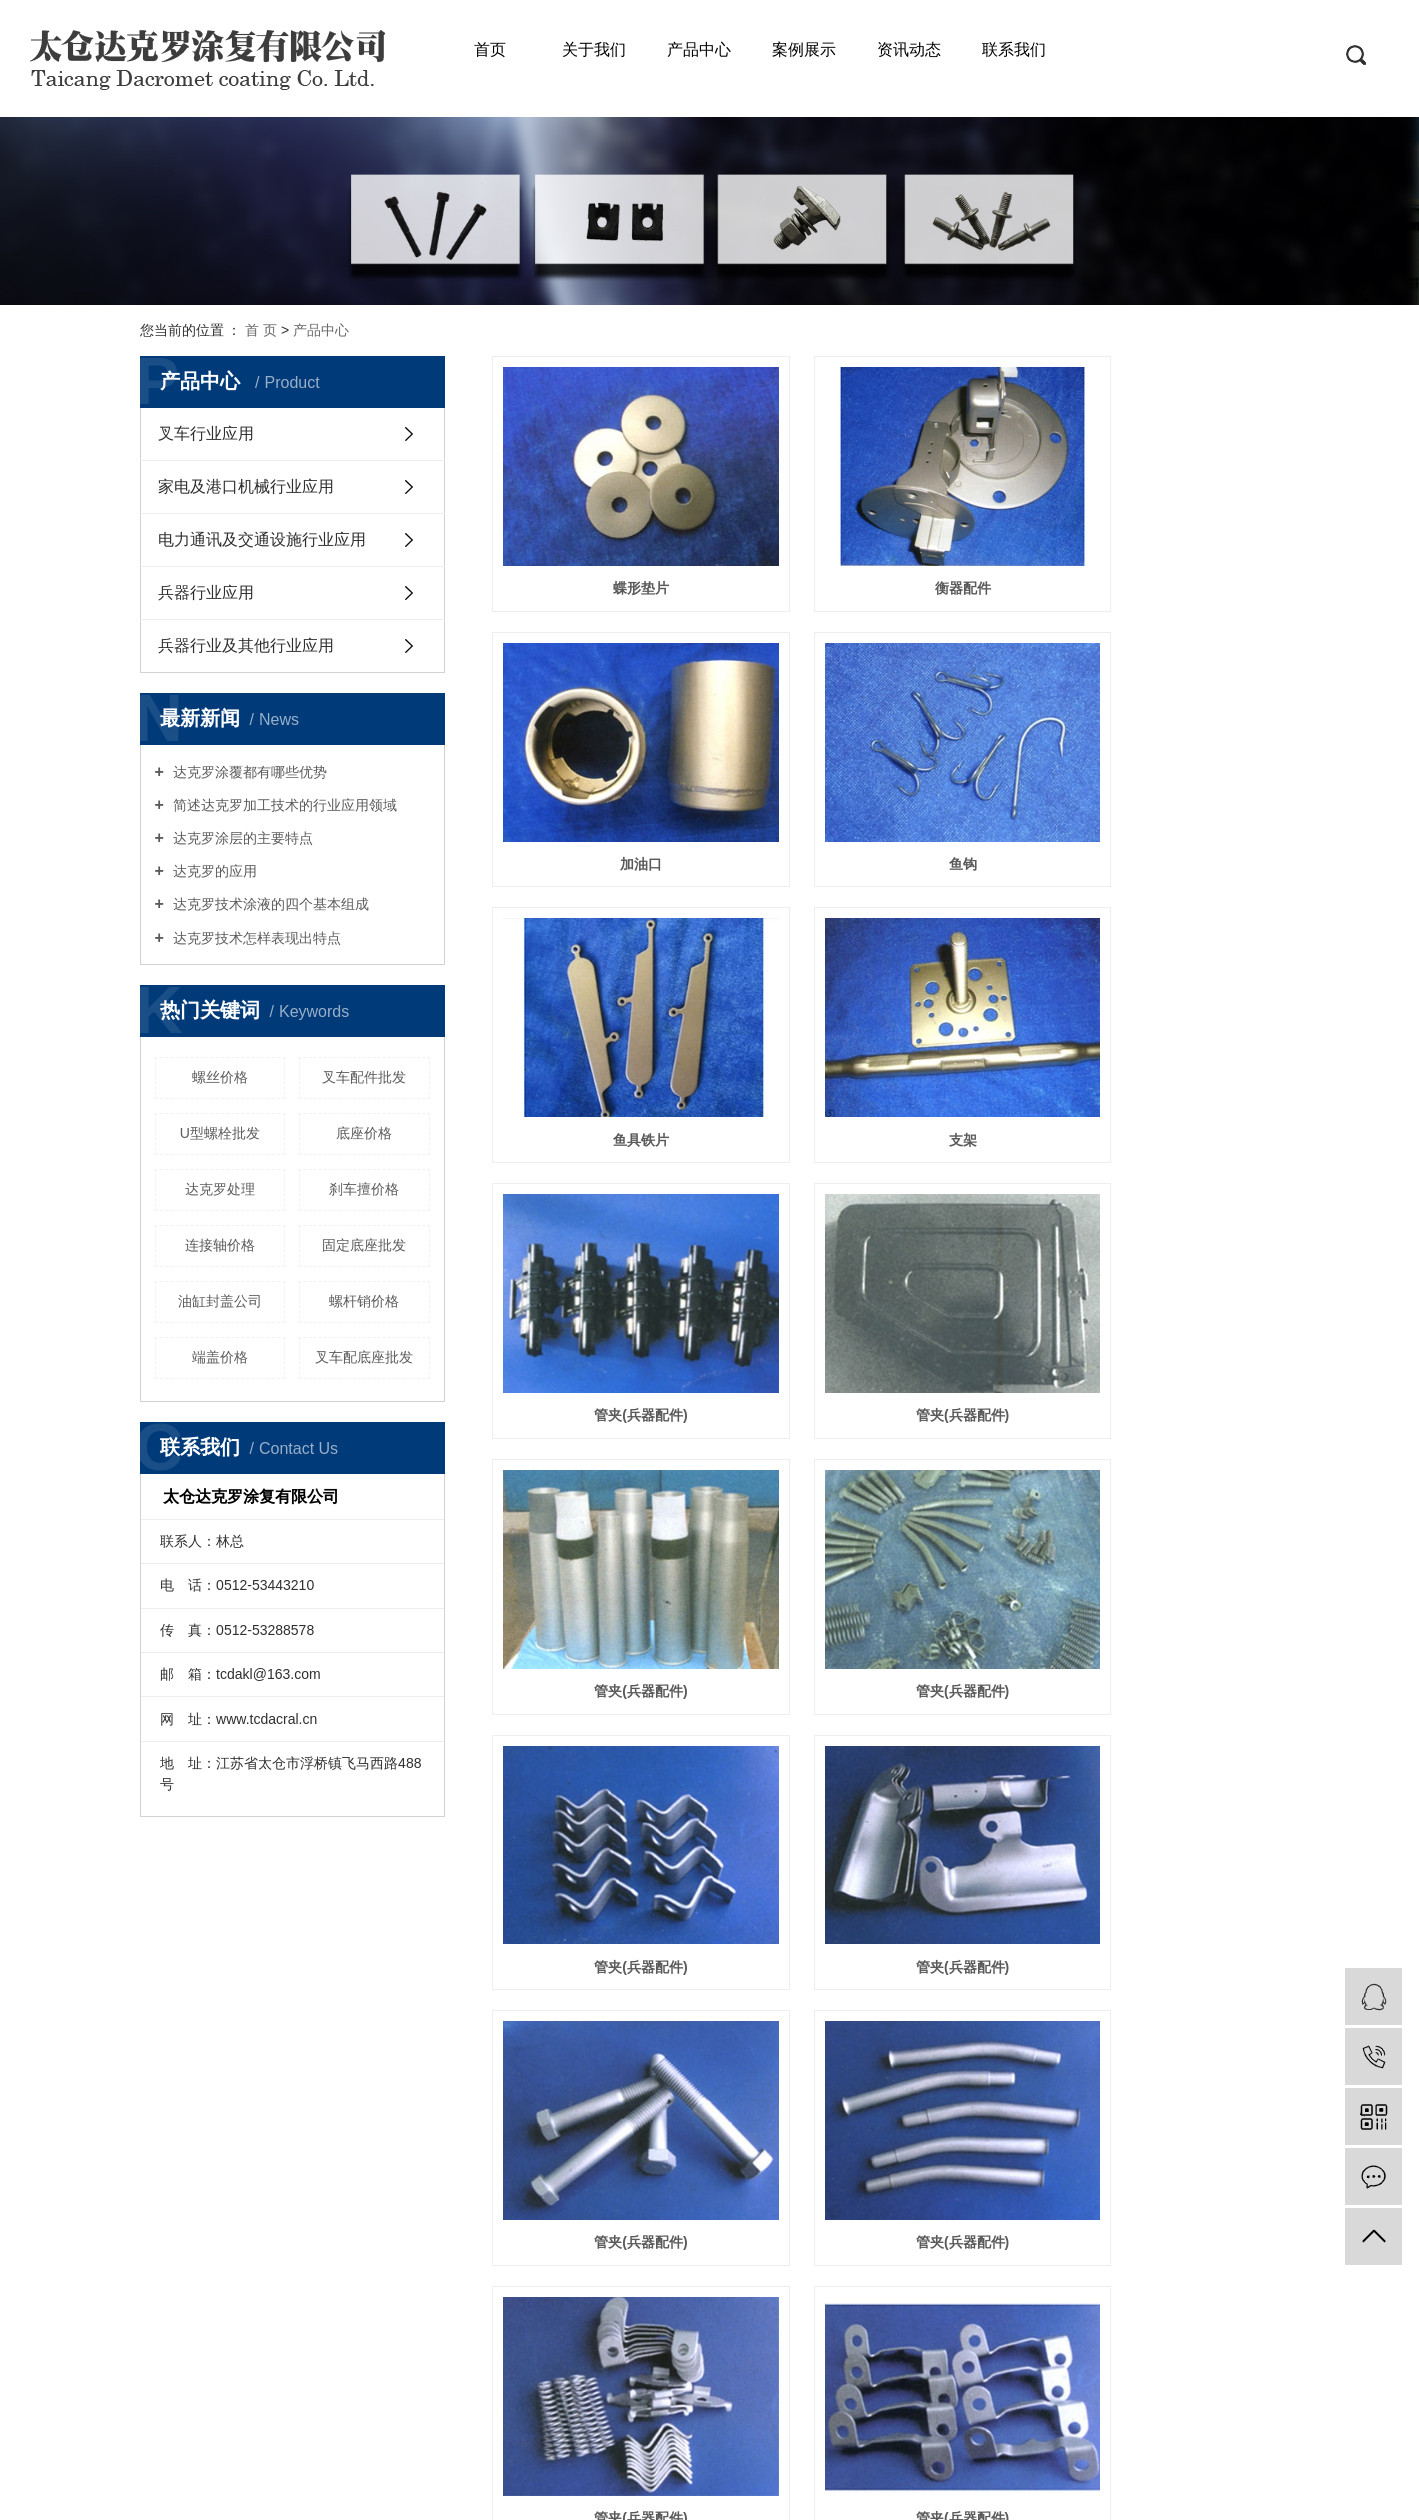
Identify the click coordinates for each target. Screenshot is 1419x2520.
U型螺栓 (886, 1983)
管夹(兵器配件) (615, 1028)
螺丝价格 (220, 1077)
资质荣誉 (237, 2255)
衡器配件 (886, 551)
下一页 (951, 2061)
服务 (352, 2207)
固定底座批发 (364, 1245)
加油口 (1156, 551)
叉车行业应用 (206, 433)
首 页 (261, 330)
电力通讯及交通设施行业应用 (262, 539)
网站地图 (698, 2405)
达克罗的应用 (213, 871)
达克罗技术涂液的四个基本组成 (269, 904)
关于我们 (594, 49)
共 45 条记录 (698, 2061)
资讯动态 (909, 49)
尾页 (1014, 2061)
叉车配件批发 (364, 1077)
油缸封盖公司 (220, 1301)
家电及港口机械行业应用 (246, 486)
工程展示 (237, 2279)
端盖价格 (220, 1357)
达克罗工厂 (899, 2491)
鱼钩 (615, 790)
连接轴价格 (220, 1245)
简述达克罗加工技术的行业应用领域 (283, 805)
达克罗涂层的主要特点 (241, 838)
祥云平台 (1144, 2491)
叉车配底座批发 (364, 1357)
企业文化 (237, 2231)
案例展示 (804, 49)
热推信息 (569, 2405)
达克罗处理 (220, 1189)
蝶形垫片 (615, 551)
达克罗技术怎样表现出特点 (255, 938)
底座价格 (364, 1133)
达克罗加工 (825, 2491)
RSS (746, 2405)
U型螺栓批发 (220, 1133)
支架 (1156, 790)
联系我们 (1014, 49)
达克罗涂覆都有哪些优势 (248, 772)
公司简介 (237, 2207)
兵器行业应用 (206, 592)
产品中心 (699, 49)
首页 (490, 49)
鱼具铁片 (886, 790)
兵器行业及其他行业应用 (246, 645)
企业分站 (633, 2405)
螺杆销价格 (364, 1301)
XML (782, 2405)
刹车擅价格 (364, 1189)
